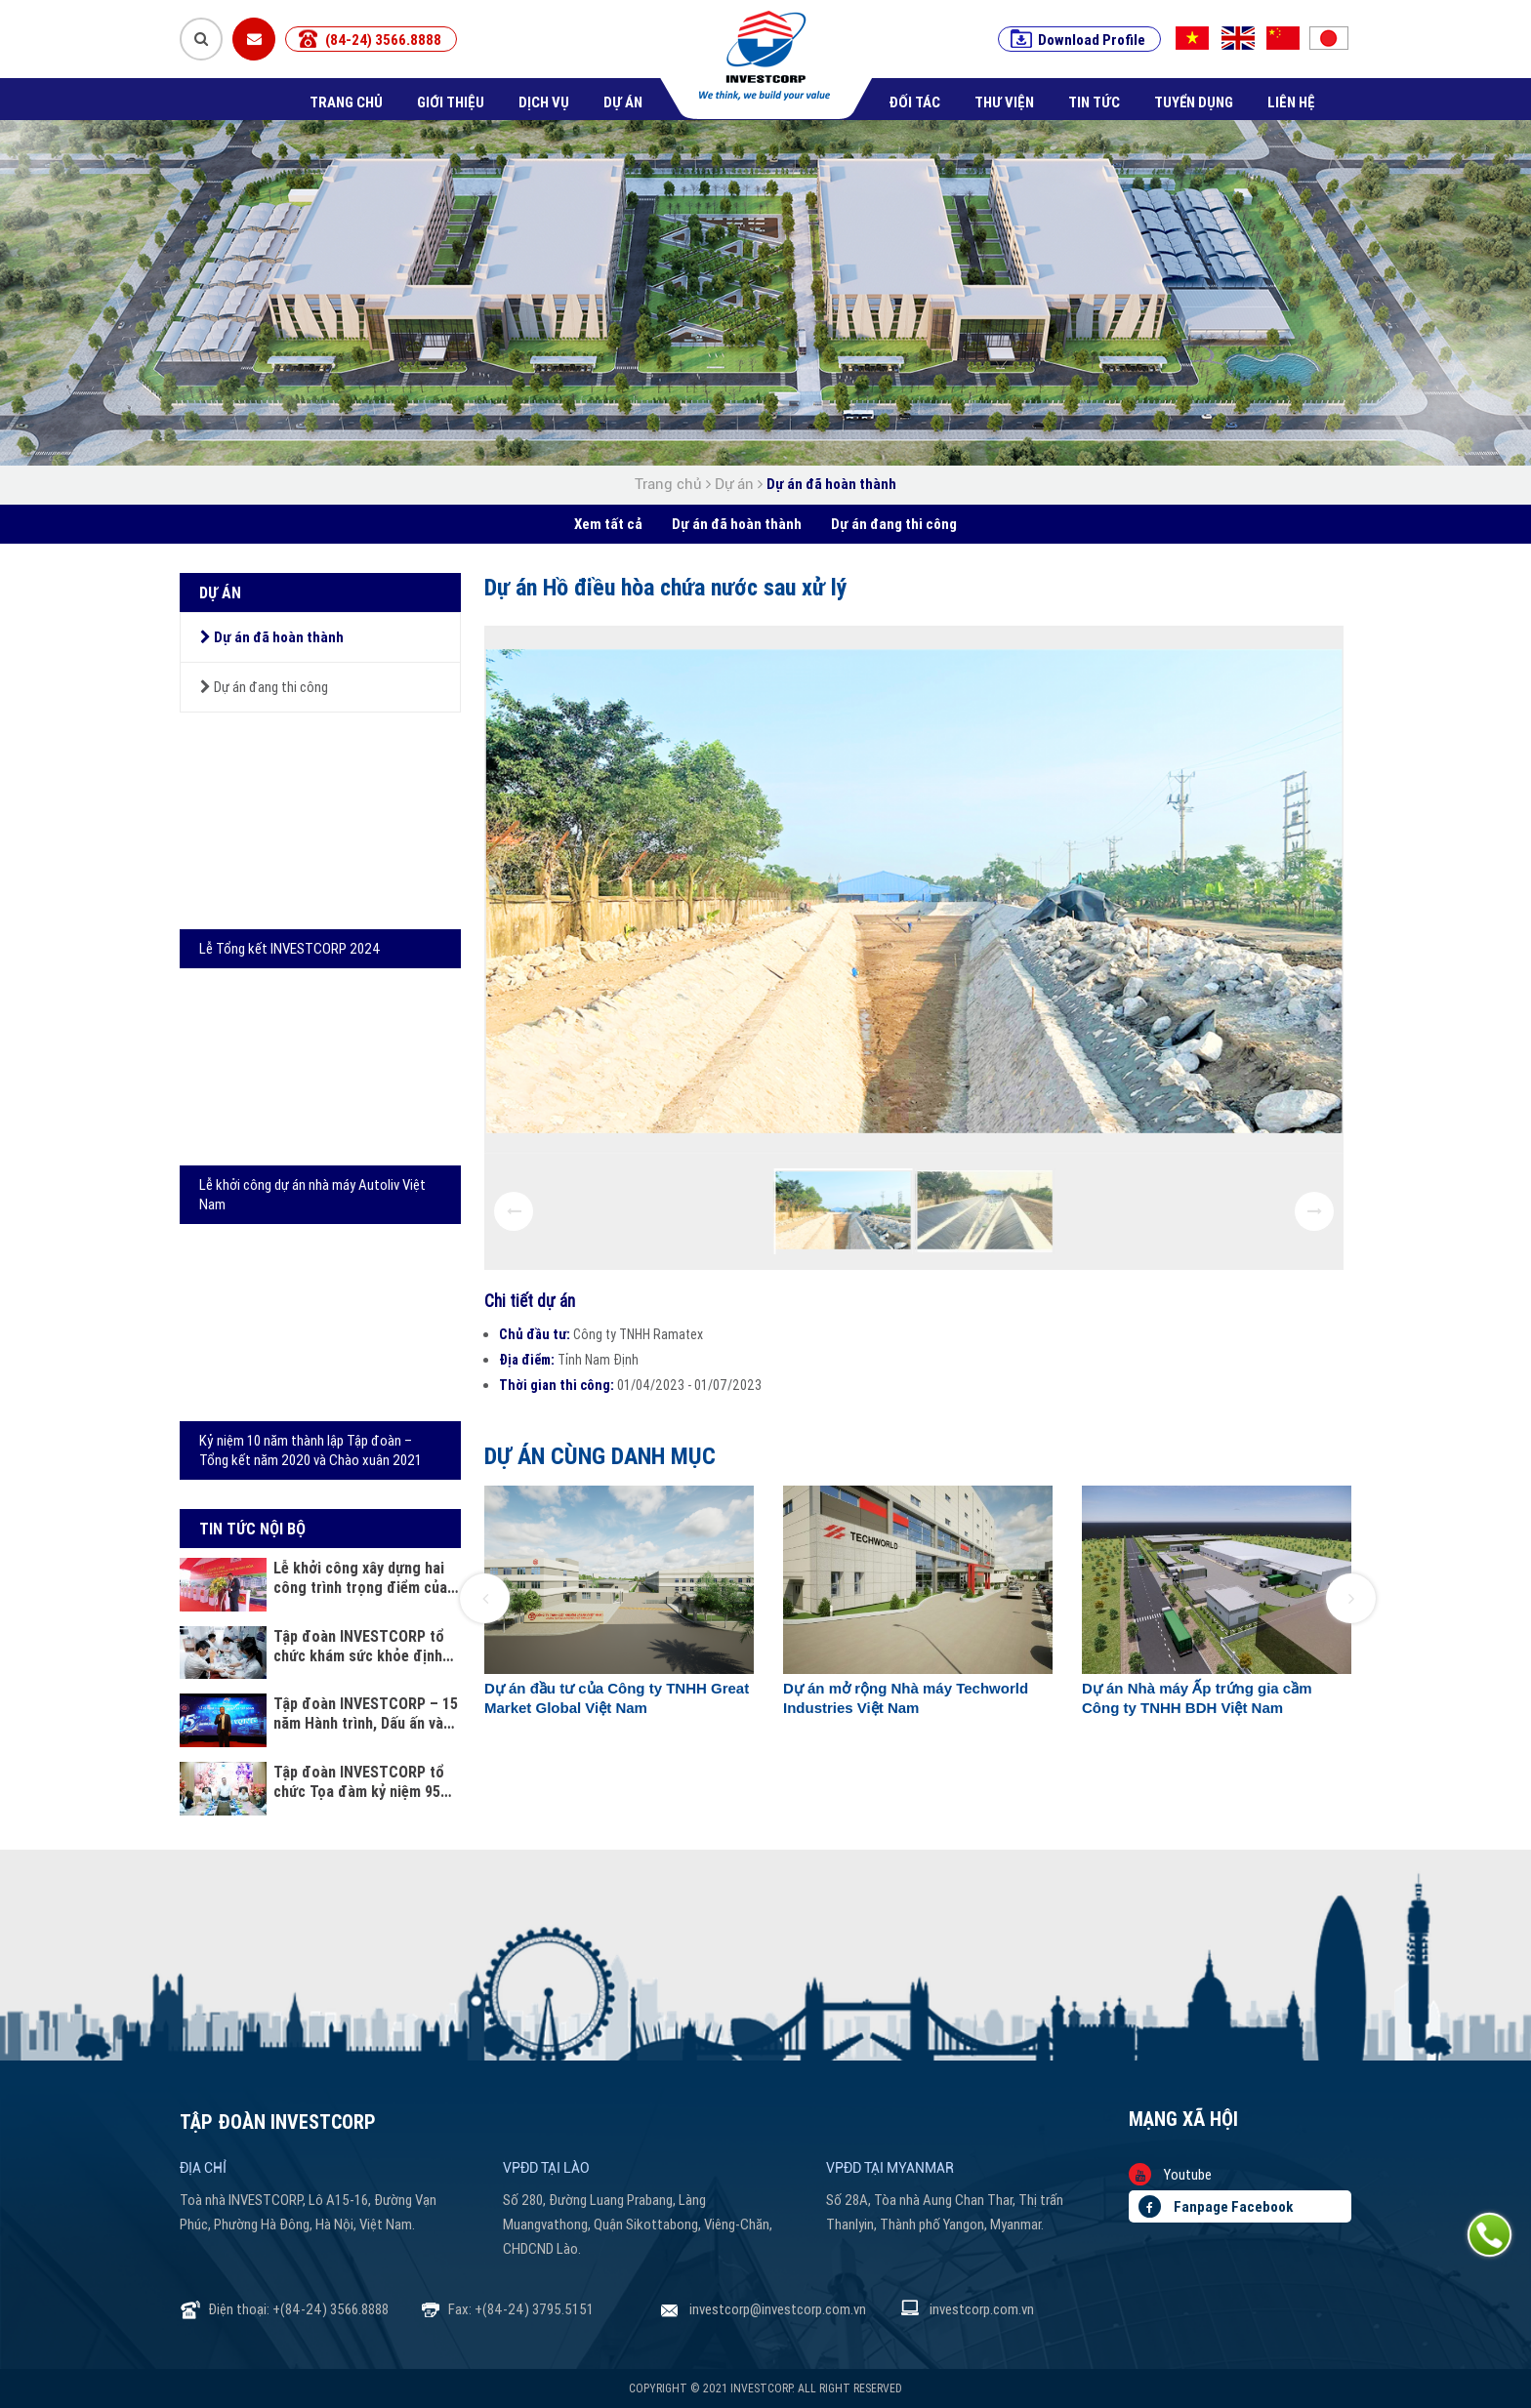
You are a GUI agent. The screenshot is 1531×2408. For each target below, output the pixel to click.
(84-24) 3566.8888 (383, 39)
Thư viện (1004, 102)
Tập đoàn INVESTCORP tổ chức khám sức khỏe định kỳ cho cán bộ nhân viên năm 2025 (358, 1645)
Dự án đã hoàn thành (831, 483)
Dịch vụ (543, 102)
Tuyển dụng (1193, 102)
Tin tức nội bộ (252, 1528)
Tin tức (1094, 102)
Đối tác (914, 102)
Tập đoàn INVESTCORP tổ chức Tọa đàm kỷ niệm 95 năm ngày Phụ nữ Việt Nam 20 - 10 (360, 1781)
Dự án (622, 102)
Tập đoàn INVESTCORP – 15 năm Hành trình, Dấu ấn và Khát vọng (365, 1713)
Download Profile (1091, 39)
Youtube (1170, 2174)
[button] (485, 1598)
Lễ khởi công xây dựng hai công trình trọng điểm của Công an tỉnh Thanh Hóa (360, 1577)
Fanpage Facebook (1215, 2206)
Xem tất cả (608, 523)
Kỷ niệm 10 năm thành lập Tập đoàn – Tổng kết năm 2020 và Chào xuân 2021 (310, 1450)
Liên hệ (1291, 102)
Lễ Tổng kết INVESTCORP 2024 (290, 948)
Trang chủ (346, 102)
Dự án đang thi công (894, 523)
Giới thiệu (450, 102)
